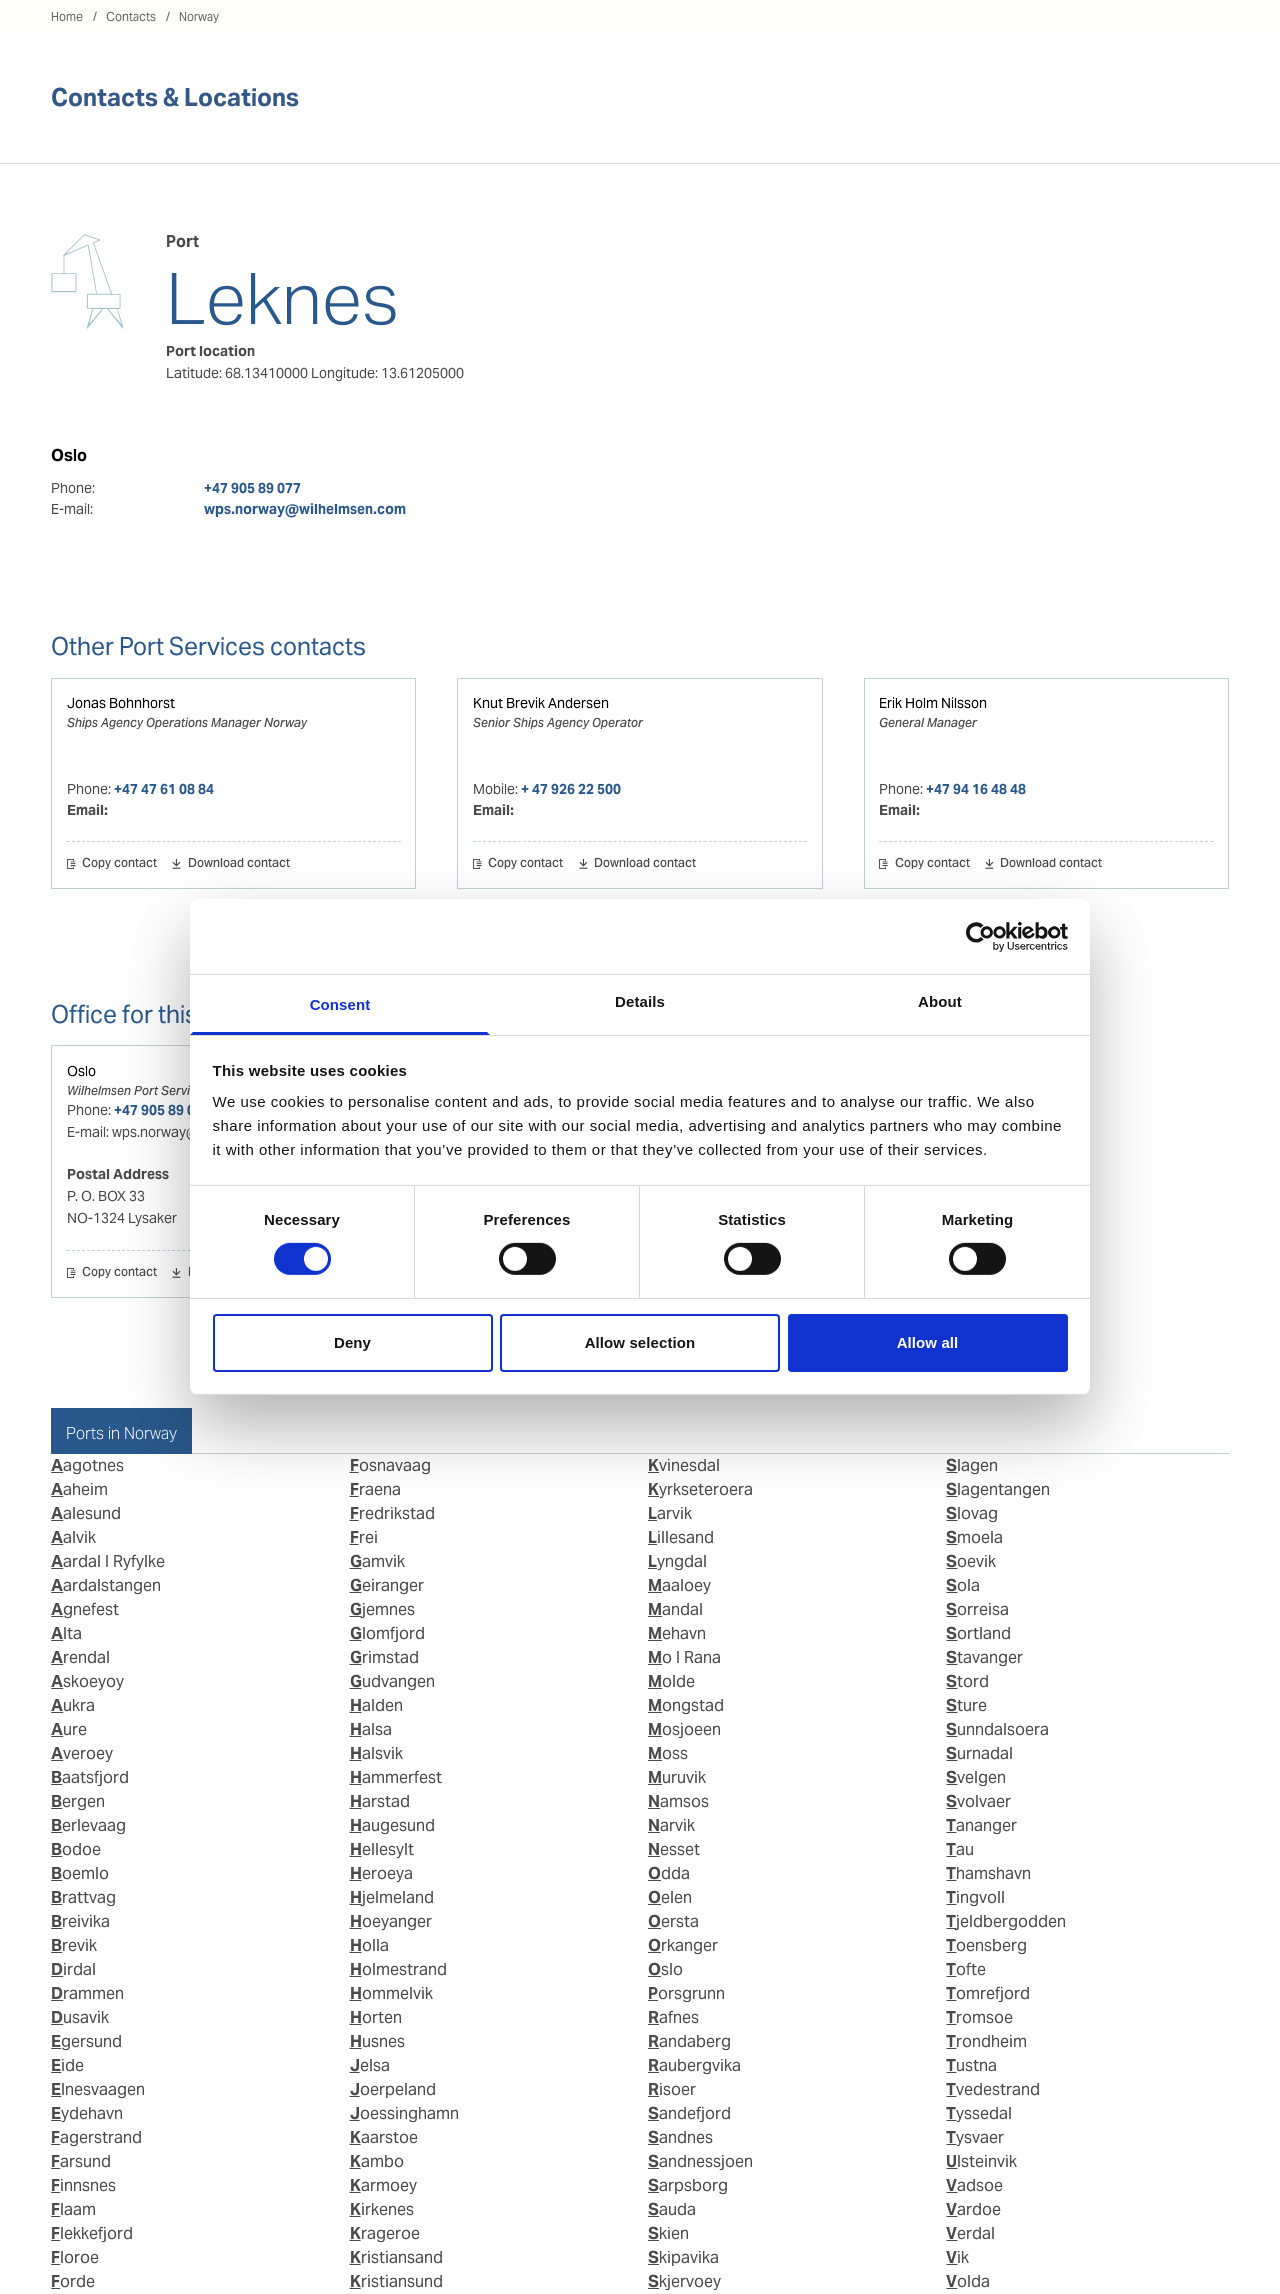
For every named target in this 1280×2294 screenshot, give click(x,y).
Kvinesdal (684, 1465)
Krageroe (385, 2233)
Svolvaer (978, 1801)
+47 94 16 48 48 (976, 789)
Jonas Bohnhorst (121, 703)
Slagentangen (998, 1489)
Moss (668, 1753)
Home (67, 16)
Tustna (971, 2065)
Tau (960, 1849)
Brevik (74, 1945)
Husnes (377, 2041)
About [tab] (940, 1001)
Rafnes (673, 2017)
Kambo (377, 2161)
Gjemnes (382, 1609)
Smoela (974, 1537)
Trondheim (986, 2041)
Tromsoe (979, 2017)
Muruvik (677, 1777)
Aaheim (79, 1489)
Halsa (371, 1729)
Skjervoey (684, 2281)
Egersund (86, 2041)
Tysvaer (975, 2137)
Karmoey (383, 2185)
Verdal (970, 2233)
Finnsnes (83, 2185)
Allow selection (640, 1342)
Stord (967, 1681)
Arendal (80, 1657)
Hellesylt (382, 1849)
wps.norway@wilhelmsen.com (305, 509)
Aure (69, 1729)
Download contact (239, 864)
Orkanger (683, 1945)
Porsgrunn (686, 1993)
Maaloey (679, 1585)
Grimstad (384, 1657)
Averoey (82, 1753)
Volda (968, 2281)
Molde (671, 1681)
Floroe (75, 2257)
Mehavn (677, 1633)
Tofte (966, 1969)
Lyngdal (677, 1561)
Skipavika (683, 2257)
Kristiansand (396, 2257)
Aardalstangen (106, 1585)
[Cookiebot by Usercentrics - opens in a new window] (980, 936)
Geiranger (387, 1585)
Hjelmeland (392, 1897)
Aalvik (73, 1537)
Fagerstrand (96, 2137)
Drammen (87, 1993)
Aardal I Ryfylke (108, 1561)
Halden (376, 1705)
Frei (364, 1537)
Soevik (971, 1561)
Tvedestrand (993, 2089)
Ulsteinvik (981, 2161)
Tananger (981, 1825)
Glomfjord (387, 1633)
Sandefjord (689, 2113)
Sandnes (680, 2137)
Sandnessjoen (700, 2161)
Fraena (375, 1489)
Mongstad (686, 1705)
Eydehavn (87, 2113)
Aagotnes (87, 1465)
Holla (369, 1945)
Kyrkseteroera (700, 1489)
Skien (668, 2233)
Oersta (673, 1921)
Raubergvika (694, 2065)
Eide (67, 2065)
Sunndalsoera (997, 1729)
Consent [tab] (340, 1004)
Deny (352, 1342)
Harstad (380, 1801)
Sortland (978, 1633)
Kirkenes (382, 2209)
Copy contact (119, 864)
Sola (963, 1585)
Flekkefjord (92, 2233)
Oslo (81, 1071)
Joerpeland (393, 2089)
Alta (66, 1633)
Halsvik (376, 1753)
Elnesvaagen (98, 2089)
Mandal (675, 1609)
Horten (376, 2017)
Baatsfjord (90, 1777)
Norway (199, 16)
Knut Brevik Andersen (541, 703)
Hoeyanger (391, 1921)
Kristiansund (396, 2281)
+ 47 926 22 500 (571, 789)
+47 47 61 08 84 (164, 789)
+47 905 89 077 (252, 488)
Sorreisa (977, 1609)
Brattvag (83, 1897)
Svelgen (976, 1777)
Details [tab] (640, 1001)
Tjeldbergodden (1006, 1921)
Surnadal (979, 1753)
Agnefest (85, 1609)
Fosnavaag (390, 1465)
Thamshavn (988, 1873)
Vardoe (973, 2209)
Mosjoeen (684, 1729)
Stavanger (984, 1657)
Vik (957, 2257)
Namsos (678, 1801)
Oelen (670, 1897)
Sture (966, 1705)
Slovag (972, 1513)
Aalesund (86, 1513)
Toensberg (986, 1945)
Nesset (674, 1849)
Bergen (78, 1801)
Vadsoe (974, 2185)
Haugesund (392, 1825)
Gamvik (377, 1561)
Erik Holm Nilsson (933, 703)
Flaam (73, 2209)
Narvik (671, 1825)
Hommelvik (391, 1993)
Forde (73, 2281)
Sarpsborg (688, 2185)
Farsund (81, 2161)
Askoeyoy (87, 1681)
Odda (669, 1873)
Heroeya (381, 1873)
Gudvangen (392, 1681)
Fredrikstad (392, 1513)
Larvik (670, 1513)
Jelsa (370, 2065)
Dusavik (80, 2017)
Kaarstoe (384, 2137)
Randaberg (689, 2041)
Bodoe (76, 1849)
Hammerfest (396, 1777)
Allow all (928, 1342)
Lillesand (681, 1537)
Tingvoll (975, 1897)
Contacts (131, 16)
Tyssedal (979, 2113)
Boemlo (80, 1873)
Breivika (80, 1921)
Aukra (73, 1705)
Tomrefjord (988, 1993)
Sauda (672, 2209)
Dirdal (73, 1969)
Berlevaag (88, 1825)
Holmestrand (398, 1969)
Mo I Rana (684, 1657)
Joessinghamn (404, 2113)
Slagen (972, 1465)
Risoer (672, 2089)
